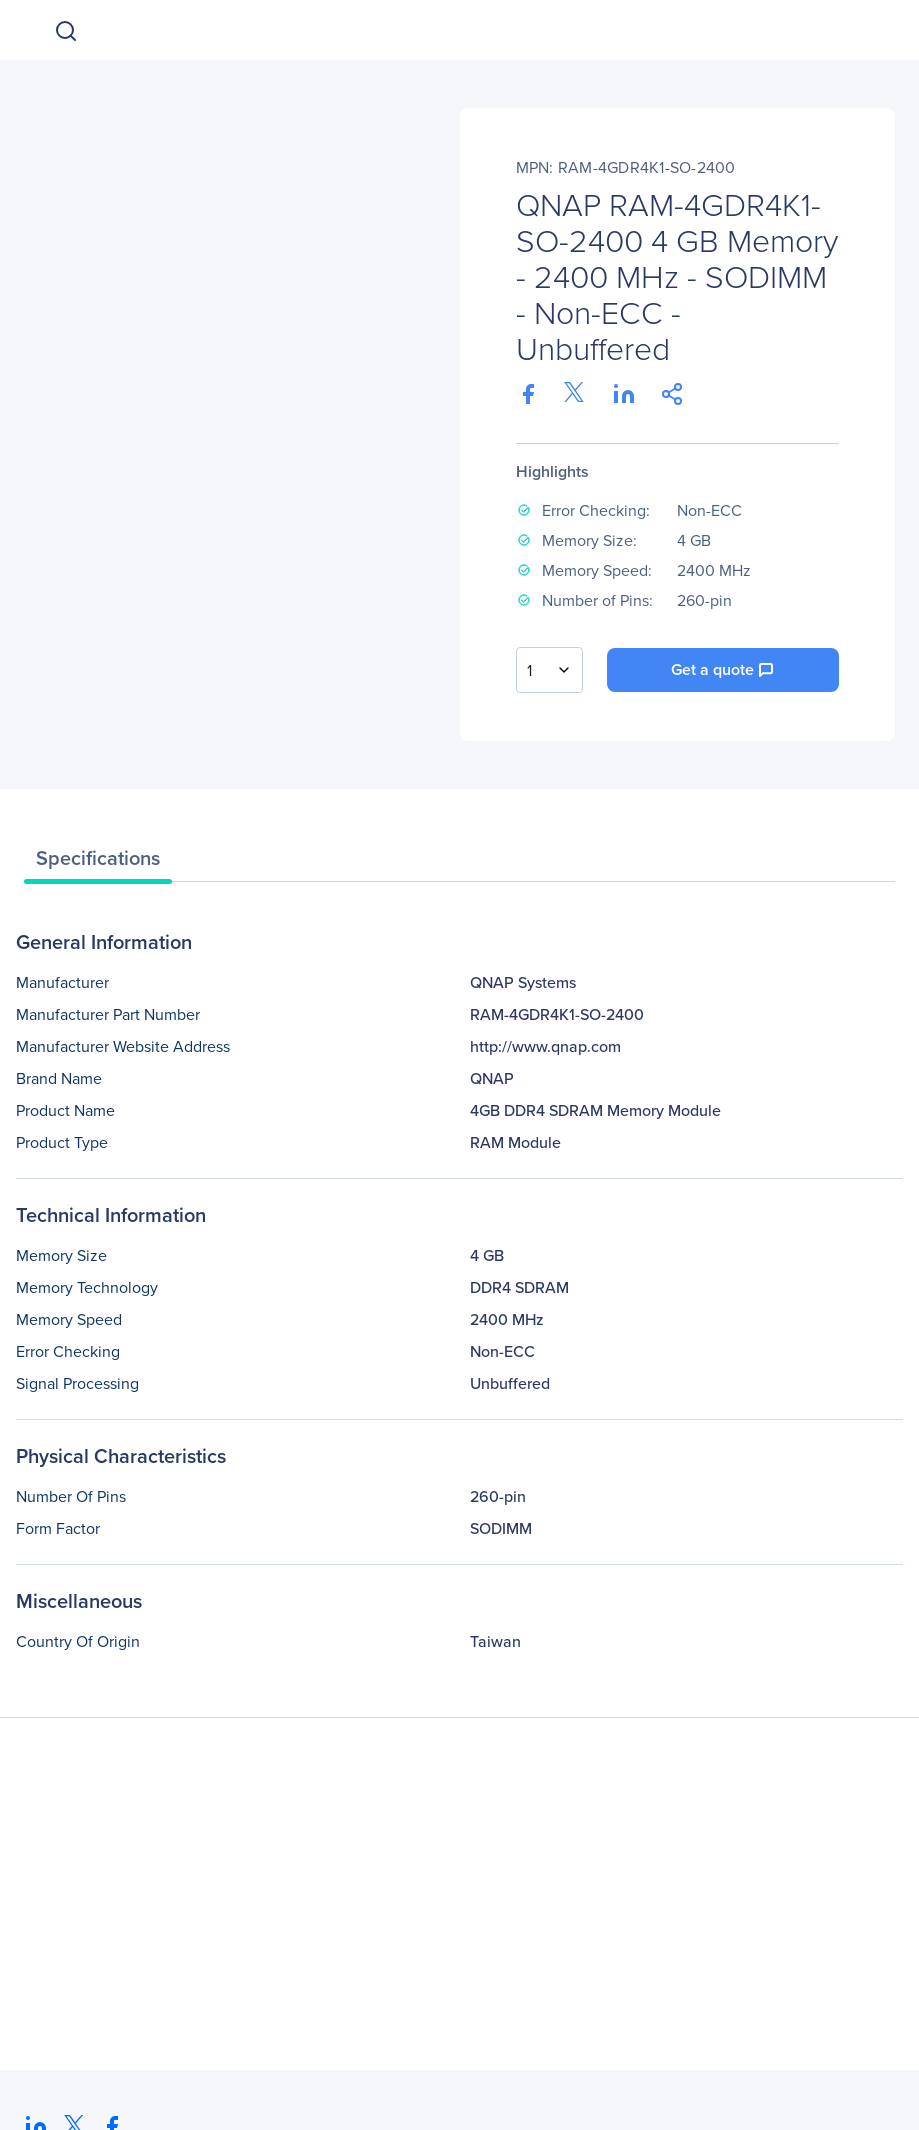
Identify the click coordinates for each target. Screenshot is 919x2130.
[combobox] (549, 670)
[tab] (98, 863)
